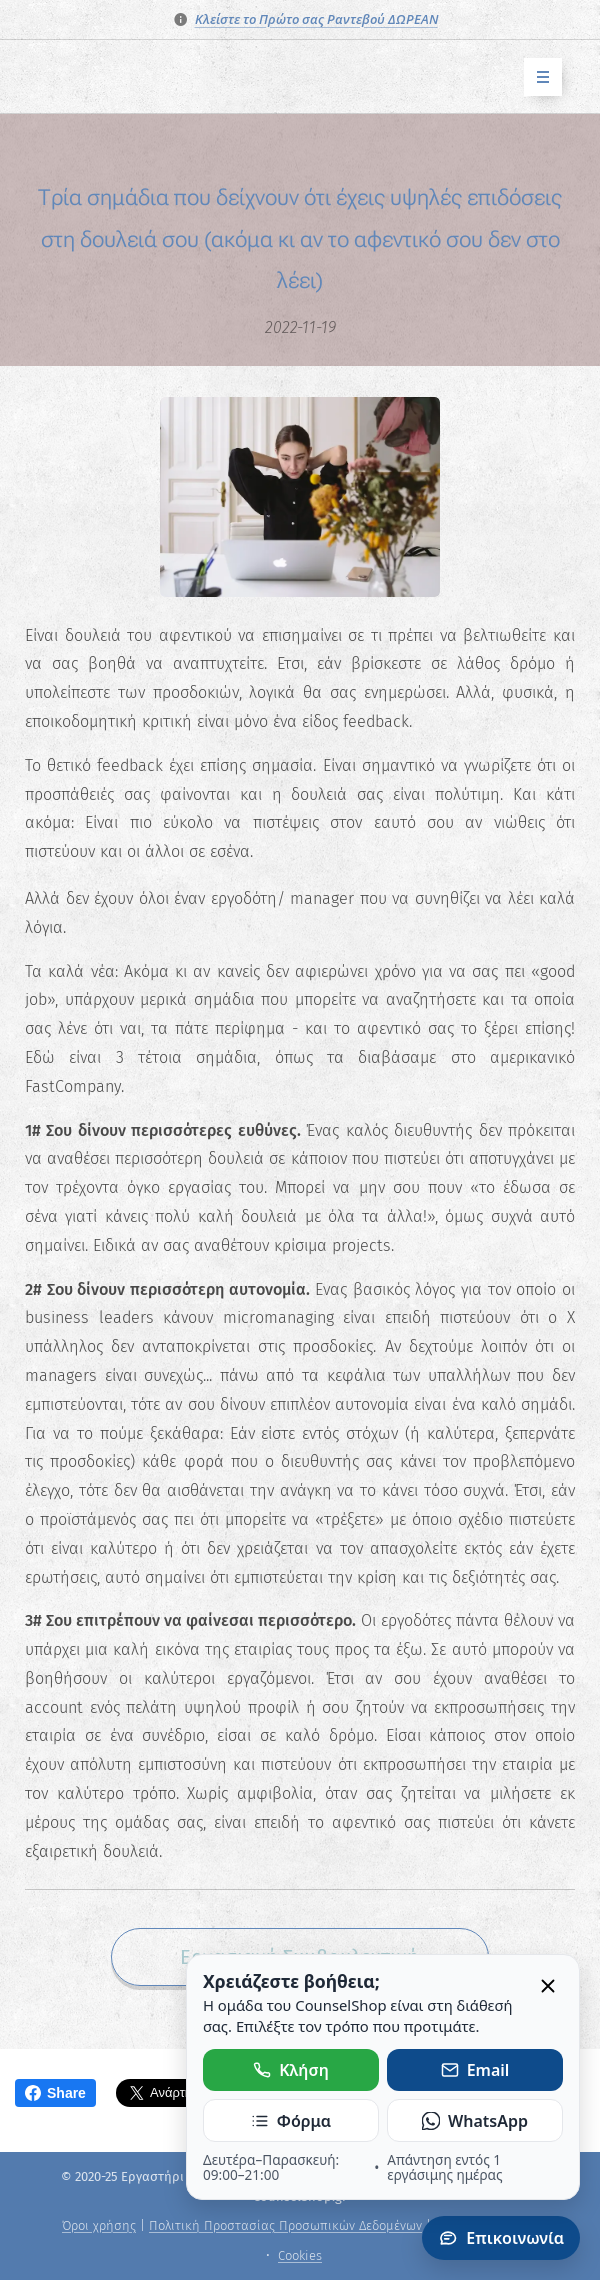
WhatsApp (475, 2121)
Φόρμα (291, 2121)
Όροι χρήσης (99, 2225)
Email (475, 2070)
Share (55, 2093)
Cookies (300, 2255)
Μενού (536, 77)
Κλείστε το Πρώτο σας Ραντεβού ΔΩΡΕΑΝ (316, 19)
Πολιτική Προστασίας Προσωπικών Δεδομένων (285, 2225)
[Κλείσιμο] (548, 1987)
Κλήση (291, 2070)
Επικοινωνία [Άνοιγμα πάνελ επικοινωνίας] (501, 2238)
